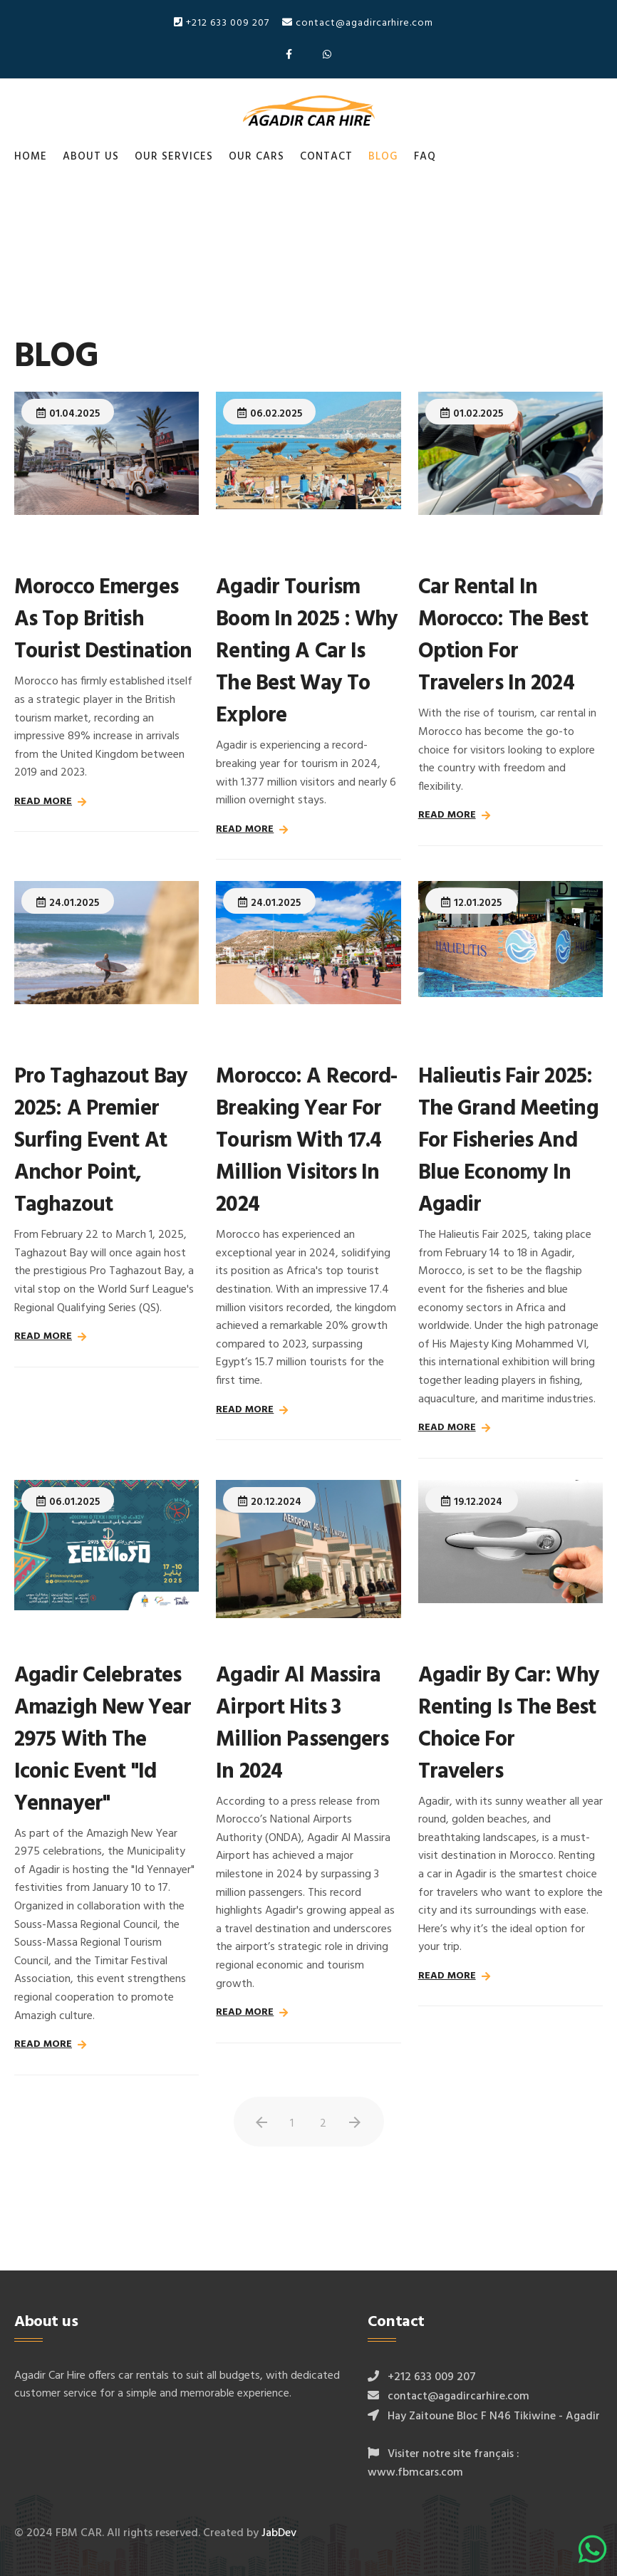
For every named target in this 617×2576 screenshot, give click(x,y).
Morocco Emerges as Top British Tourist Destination (103, 619)
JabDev (278, 2533)
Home (30, 156)
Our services (174, 156)
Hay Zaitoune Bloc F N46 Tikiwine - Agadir (494, 2416)
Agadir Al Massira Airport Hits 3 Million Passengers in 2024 (302, 1724)
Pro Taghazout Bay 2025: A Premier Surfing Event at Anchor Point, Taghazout (100, 1141)
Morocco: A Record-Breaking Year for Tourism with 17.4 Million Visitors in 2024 (306, 1141)
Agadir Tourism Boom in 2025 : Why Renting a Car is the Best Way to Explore (307, 651)
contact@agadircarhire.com (357, 23)
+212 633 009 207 (221, 23)
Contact (326, 156)
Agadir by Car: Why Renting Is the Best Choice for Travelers (508, 1724)
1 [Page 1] (292, 2123)
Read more (43, 802)
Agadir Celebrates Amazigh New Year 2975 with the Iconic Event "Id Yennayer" (102, 1740)
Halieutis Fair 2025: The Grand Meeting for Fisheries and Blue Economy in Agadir (508, 1141)
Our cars (256, 156)
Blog (383, 156)
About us (91, 156)
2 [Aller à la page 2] (323, 2123)
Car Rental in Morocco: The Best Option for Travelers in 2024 (503, 635)
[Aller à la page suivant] (355, 2122)
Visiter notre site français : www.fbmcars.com (443, 2463)
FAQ (425, 156)
